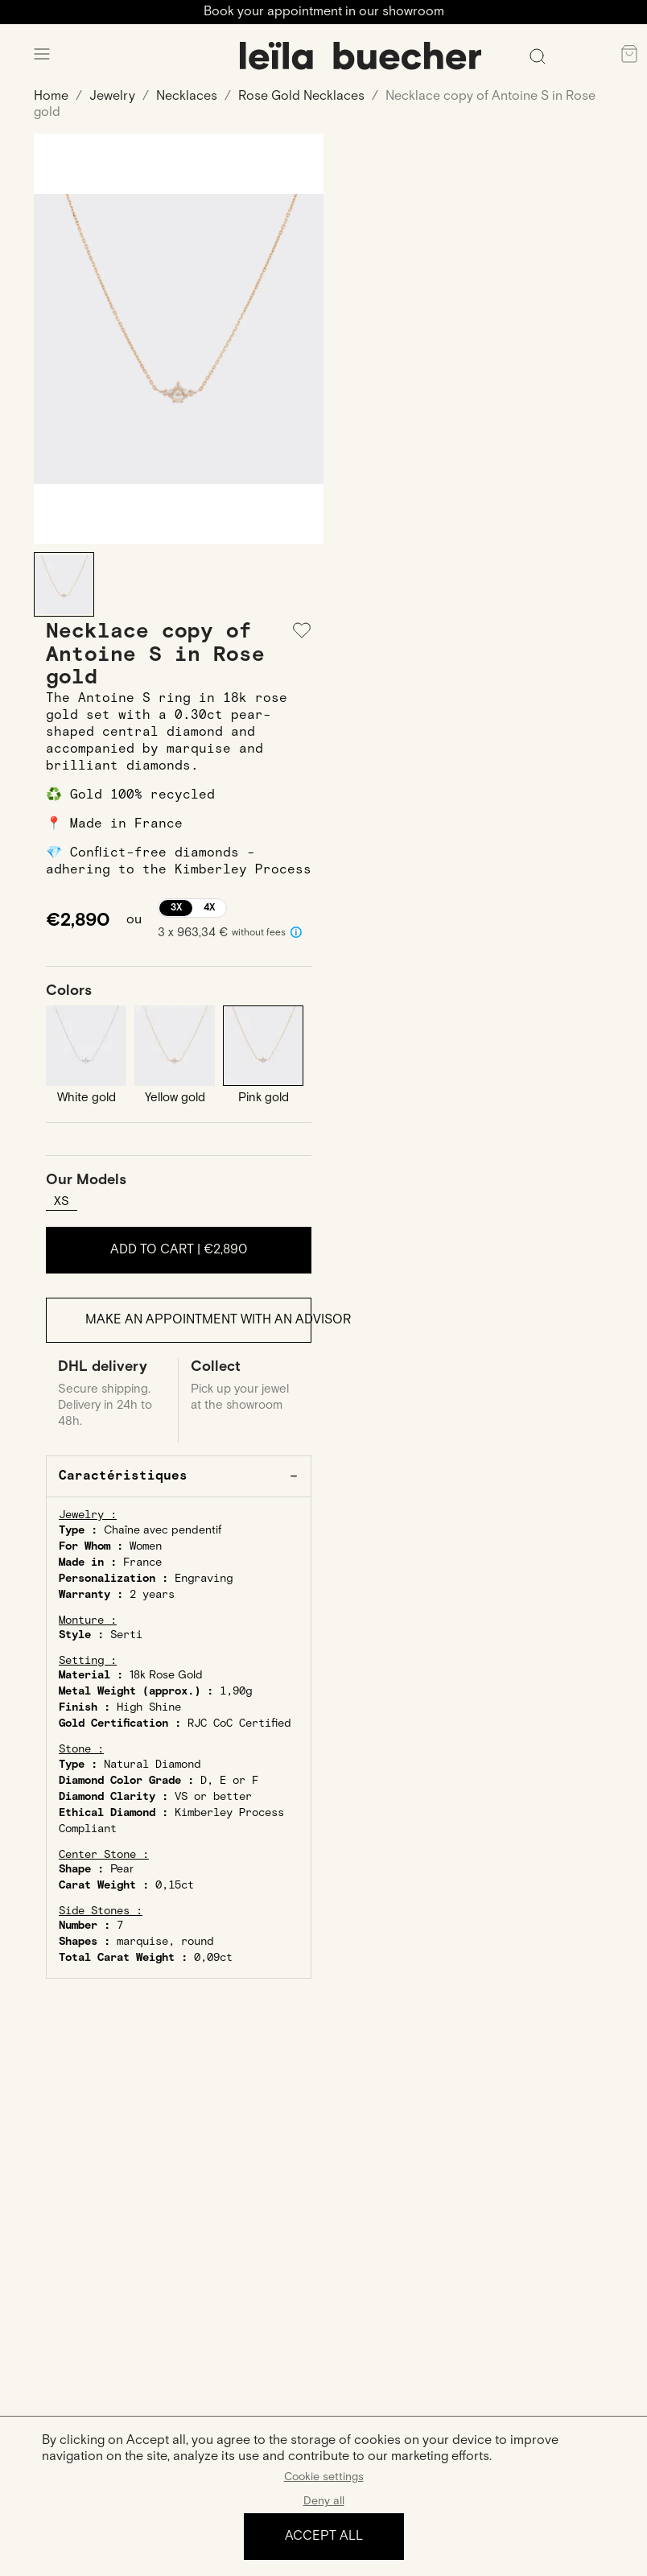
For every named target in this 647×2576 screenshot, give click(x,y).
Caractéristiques (123, 1477)
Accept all (324, 2536)
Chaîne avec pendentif (162, 1532)
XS (61, 1201)
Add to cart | (178, 1249)
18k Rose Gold (166, 1677)
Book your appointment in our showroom (324, 11)
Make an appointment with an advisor (199, 1320)
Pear (122, 1871)
